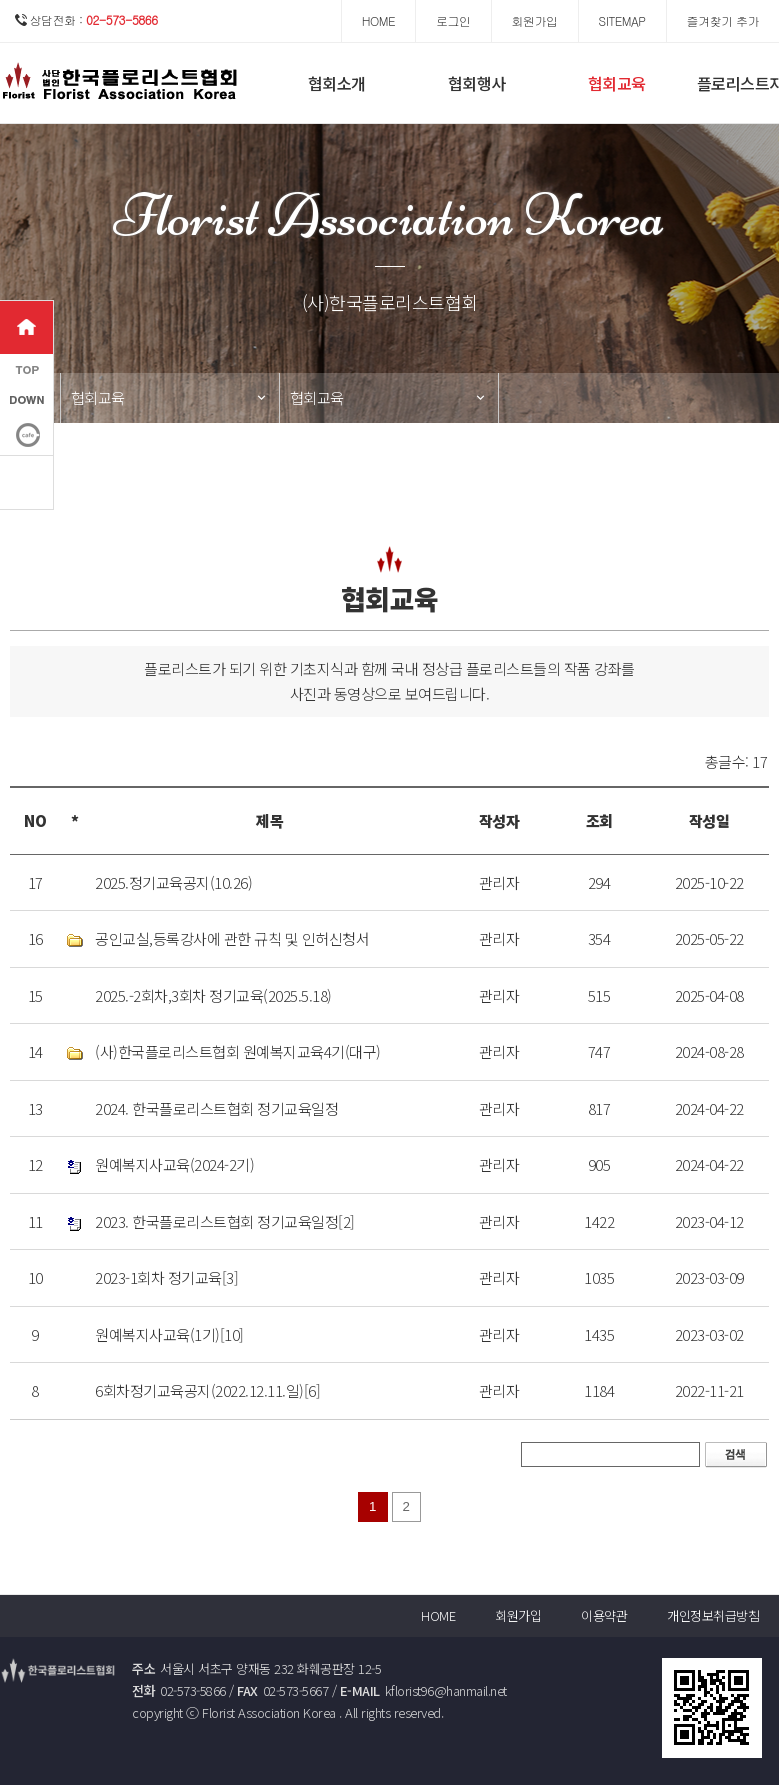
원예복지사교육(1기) (157, 1334)
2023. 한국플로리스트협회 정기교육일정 (216, 1221)
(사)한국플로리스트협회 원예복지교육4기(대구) (238, 1051)
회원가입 (518, 1615)
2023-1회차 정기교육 (158, 1277)
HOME (438, 1615)
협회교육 (617, 83)
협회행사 (477, 83)
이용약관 (604, 1615)
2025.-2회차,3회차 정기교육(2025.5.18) (213, 995)
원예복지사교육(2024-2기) (174, 1164)
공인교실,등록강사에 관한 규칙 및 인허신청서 (232, 938)
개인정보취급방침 (713, 1615)
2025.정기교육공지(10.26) (173, 882)
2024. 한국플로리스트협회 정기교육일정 (216, 1108)
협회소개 (337, 83)
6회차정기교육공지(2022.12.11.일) (199, 1390)
